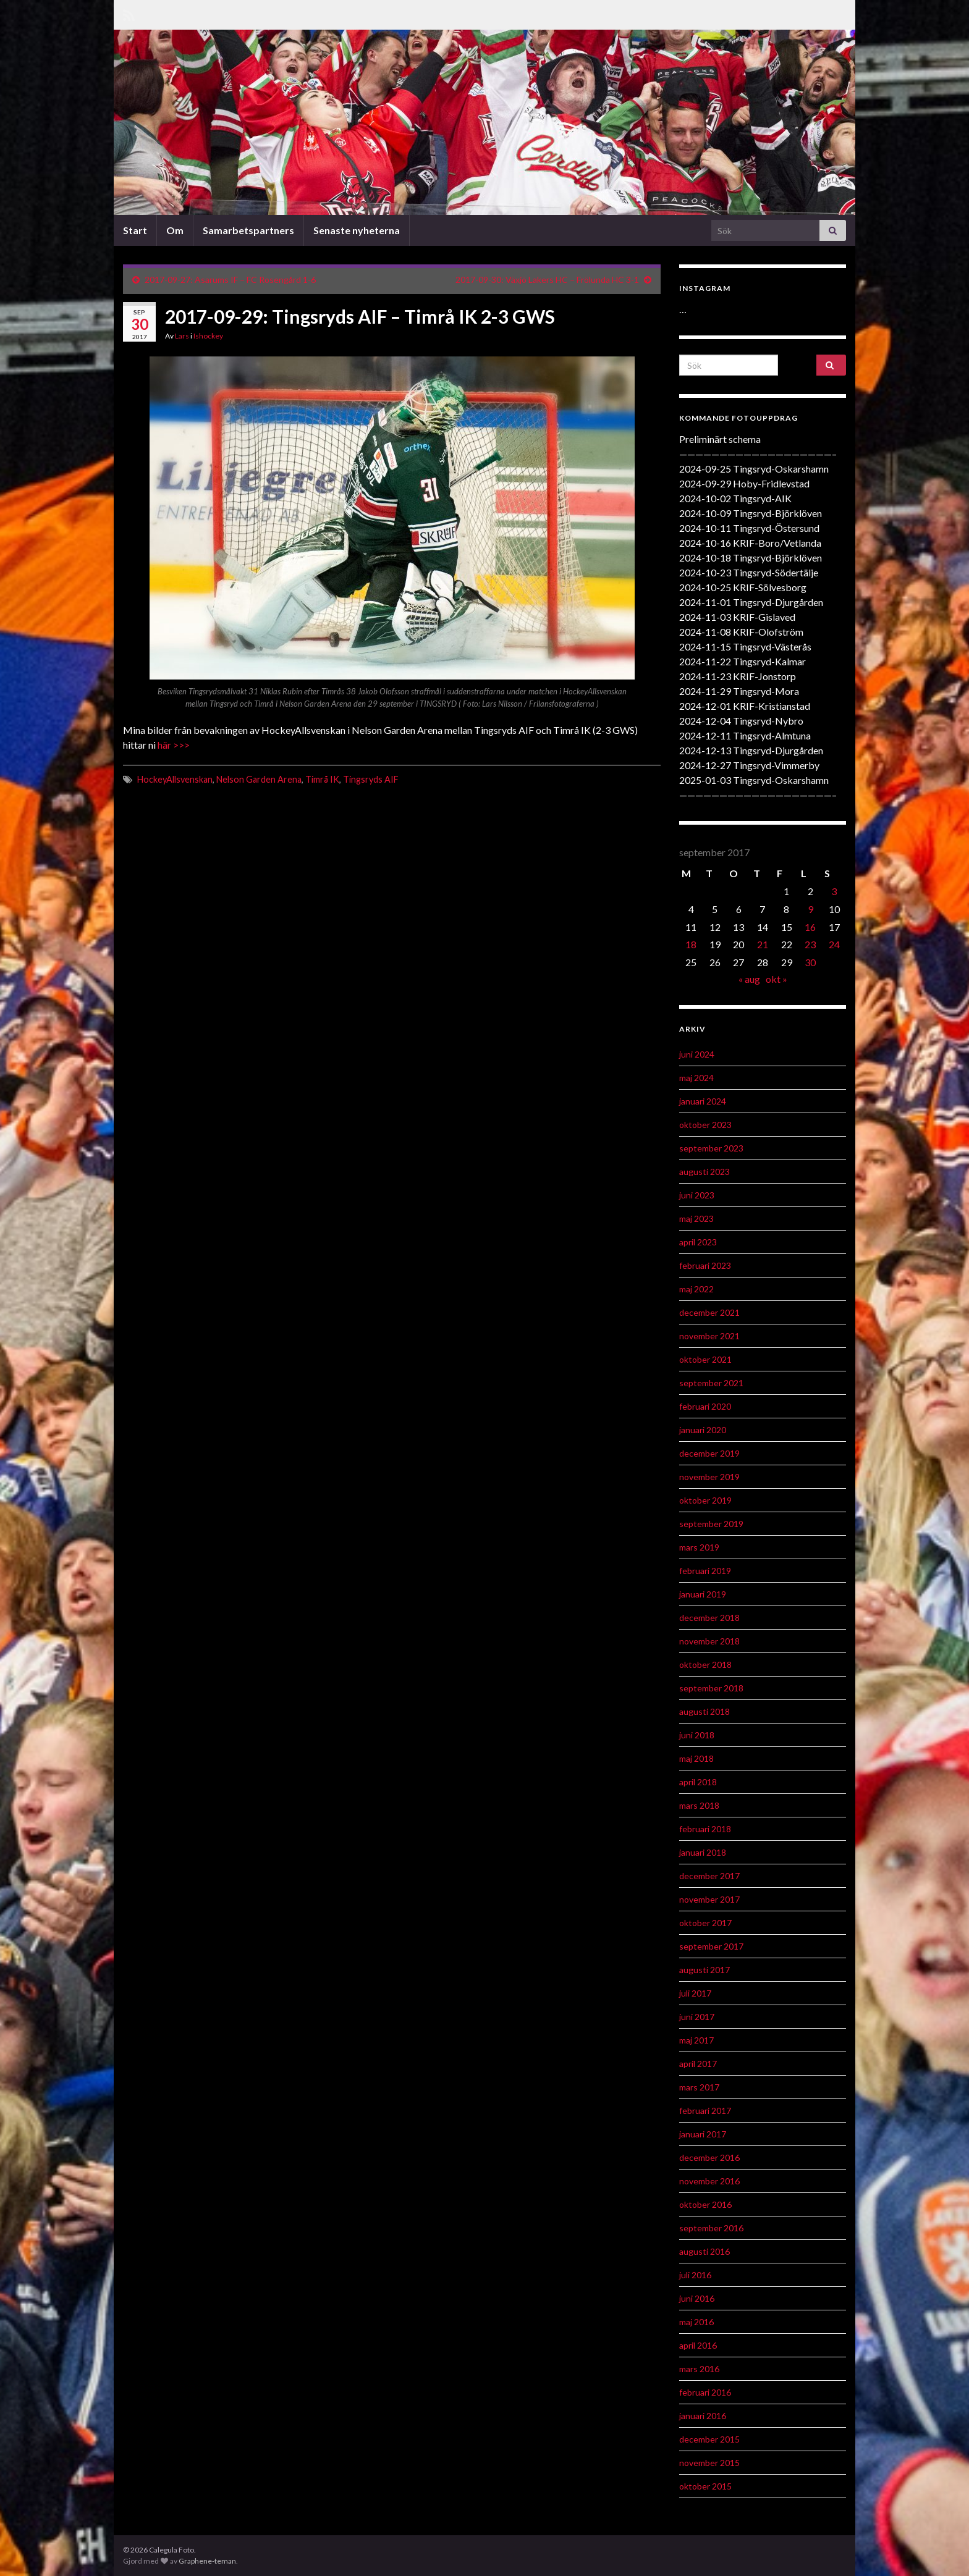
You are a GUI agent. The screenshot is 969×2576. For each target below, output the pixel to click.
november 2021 (709, 1336)
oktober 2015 (705, 2486)
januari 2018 (702, 1852)
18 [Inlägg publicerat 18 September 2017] (690, 944)
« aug (749, 979)
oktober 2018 (705, 1664)
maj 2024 (696, 1077)
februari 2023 (705, 1265)
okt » (776, 979)
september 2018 (711, 1688)
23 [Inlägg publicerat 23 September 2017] (810, 944)
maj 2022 (696, 1289)
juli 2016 (695, 2275)
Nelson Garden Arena (259, 779)
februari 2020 (705, 1406)
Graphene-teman (207, 2560)
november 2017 (709, 1899)
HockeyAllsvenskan (175, 779)
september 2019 (711, 1523)
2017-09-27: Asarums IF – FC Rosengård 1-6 (230, 279)
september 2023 (711, 1148)
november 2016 (709, 2181)
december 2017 (709, 1876)
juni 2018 (696, 1735)
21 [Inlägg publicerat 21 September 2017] (762, 944)
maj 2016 (696, 2322)
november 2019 (709, 1476)
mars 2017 (699, 2087)
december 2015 (709, 2439)
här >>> (173, 745)
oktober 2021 (705, 1359)
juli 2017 (695, 1993)
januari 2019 (702, 1594)
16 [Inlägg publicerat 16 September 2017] (810, 927)
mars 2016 (699, 2368)
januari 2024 (702, 1101)
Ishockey (208, 335)
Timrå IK (322, 779)
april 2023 (698, 1242)
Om (175, 230)
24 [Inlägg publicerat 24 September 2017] (834, 944)
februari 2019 (705, 1570)
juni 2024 (696, 1054)
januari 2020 (702, 1430)
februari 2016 (705, 2392)
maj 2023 (696, 1218)
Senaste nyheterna (356, 230)
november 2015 (709, 2462)
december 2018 (709, 1617)
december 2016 (709, 2157)
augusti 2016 (704, 2251)
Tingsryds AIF (371, 779)
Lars (182, 335)
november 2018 (709, 1641)
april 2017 (698, 2063)
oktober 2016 (705, 2204)
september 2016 (711, 2228)
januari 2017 (702, 2134)
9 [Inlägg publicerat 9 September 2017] (810, 909)
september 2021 (711, 1383)
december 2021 (709, 1312)
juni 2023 (696, 1195)
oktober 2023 (705, 1124)
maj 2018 (696, 1758)
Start (135, 230)
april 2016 (698, 2345)
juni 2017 (696, 2016)
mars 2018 (699, 1805)
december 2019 (709, 1453)
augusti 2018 (704, 1711)
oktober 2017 (705, 1922)
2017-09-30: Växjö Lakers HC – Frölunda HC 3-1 (547, 279)
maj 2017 (696, 2040)
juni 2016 (696, 2298)
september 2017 (711, 1946)
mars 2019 (699, 1547)
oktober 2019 (705, 1500)
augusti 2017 (704, 1969)
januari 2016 (702, 2415)
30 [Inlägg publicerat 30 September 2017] (810, 962)
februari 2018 (705, 1829)
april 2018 (698, 1782)
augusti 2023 (704, 1171)
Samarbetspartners (248, 230)
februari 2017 (705, 2110)
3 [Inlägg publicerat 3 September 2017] (834, 891)
